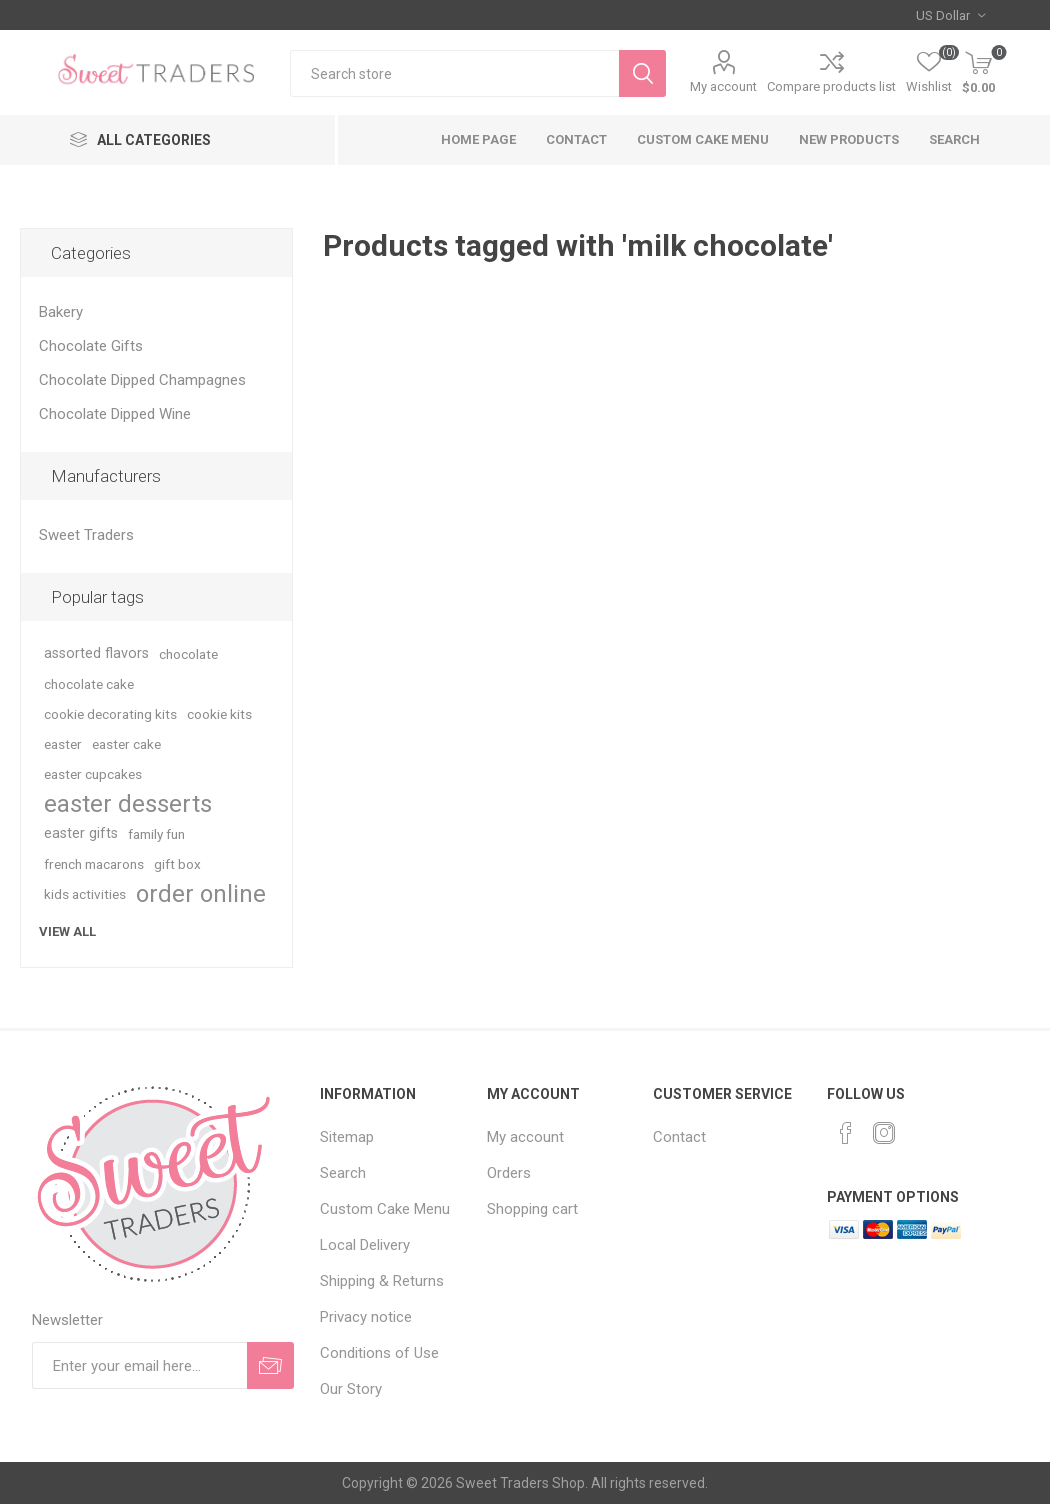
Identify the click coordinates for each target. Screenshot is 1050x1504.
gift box (177, 864)
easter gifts (81, 833)
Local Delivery (365, 1245)
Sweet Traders (86, 535)
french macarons (94, 864)
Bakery (61, 312)
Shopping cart (532, 1209)
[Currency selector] (950, 15)
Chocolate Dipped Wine (115, 414)
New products (849, 139)
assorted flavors (96, 653)
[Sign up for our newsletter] (140, 1365)
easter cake (126, 744)
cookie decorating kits (110, 714)
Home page (478, 139)
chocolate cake (89, 684)
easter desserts (128, 804)
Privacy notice (366, 1317)
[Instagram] (884, 1133)
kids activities (85, 894)
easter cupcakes (93, 774)
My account (723, 86)
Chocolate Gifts (91, 346)
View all (67, 931)
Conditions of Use (379, 1353)
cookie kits (219, 714)
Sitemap (347, 1137)
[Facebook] (846, 1133)
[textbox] (454, 73)
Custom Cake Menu (703, 139)
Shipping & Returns (382, 1281)
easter (63, 744)
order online (201, 894)
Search (954, 139)
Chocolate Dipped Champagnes (142, 380)
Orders (509, 1173)
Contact (576, 139)
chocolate (188, 654)
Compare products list (831, 86)
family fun (156, 834)
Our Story (351, 1389)
